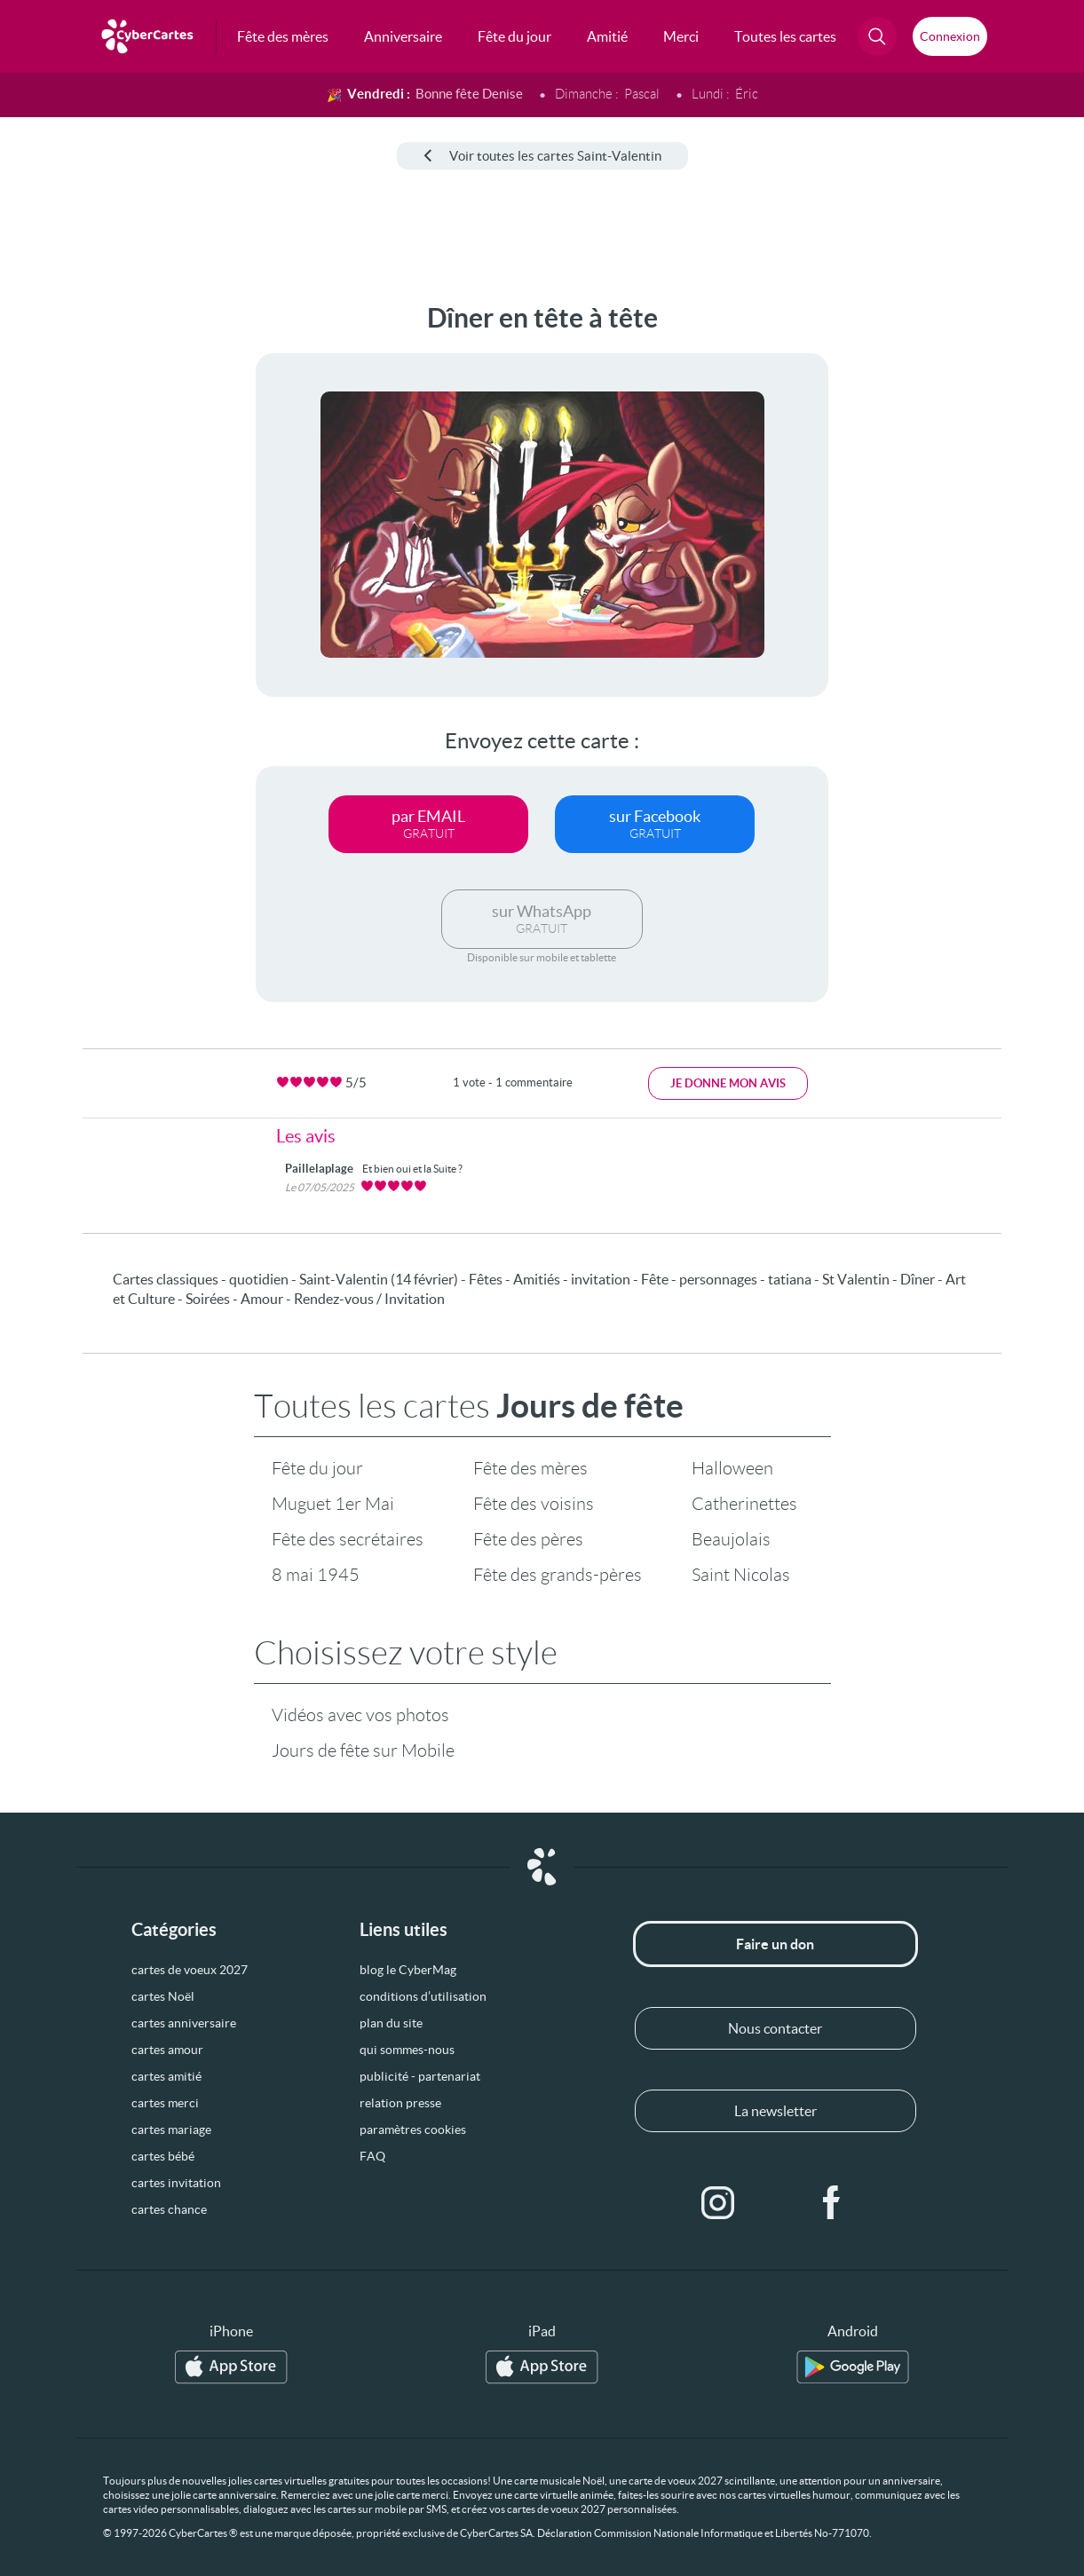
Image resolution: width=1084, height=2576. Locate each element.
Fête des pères (528, 1539)
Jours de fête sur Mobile (363, 1750)
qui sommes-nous (407, 2050)
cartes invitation (176, 2183)
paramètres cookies (413, 2129)
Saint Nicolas (741, 1574)
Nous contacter (775, 2028)
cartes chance (169, 2209)
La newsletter (775, 2111)
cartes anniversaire (183, 2023)
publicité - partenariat (420, 2076)
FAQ (372, 2156)
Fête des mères (530, 1468)
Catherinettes (744, 1503)
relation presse (400, 2103)
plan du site (391, 2023)
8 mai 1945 (316, 1574)
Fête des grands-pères (557, 1574)
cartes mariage (171, 2129)
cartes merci (165, 2103)
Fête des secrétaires (347, 1539)
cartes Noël (162, 1996)
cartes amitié (166, 2076)
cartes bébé (162, 2156)
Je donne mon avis (728, 1083)
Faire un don (775, 1944)
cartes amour (167, 2050)
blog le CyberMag (408, 1970)
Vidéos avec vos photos (360, 1715)
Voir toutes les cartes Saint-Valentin (542, 155)
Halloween (732, 1468)
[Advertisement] (81, 569)
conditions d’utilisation (423, 1996)
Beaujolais (731, 1539)
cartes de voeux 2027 (189, 1970)
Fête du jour (317, 1468)
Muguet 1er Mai (333, 1503)
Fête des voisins (533, 1503)
